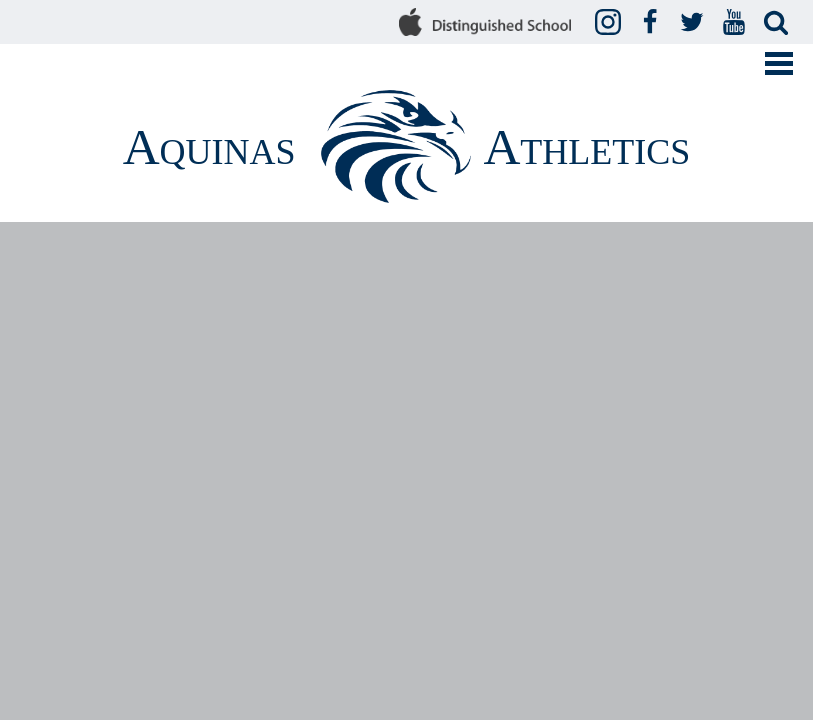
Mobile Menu (779, 63)
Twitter (695, 23)
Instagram (611, 23)
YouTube (737, 23)
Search (779, 23)
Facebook (653, 23)
